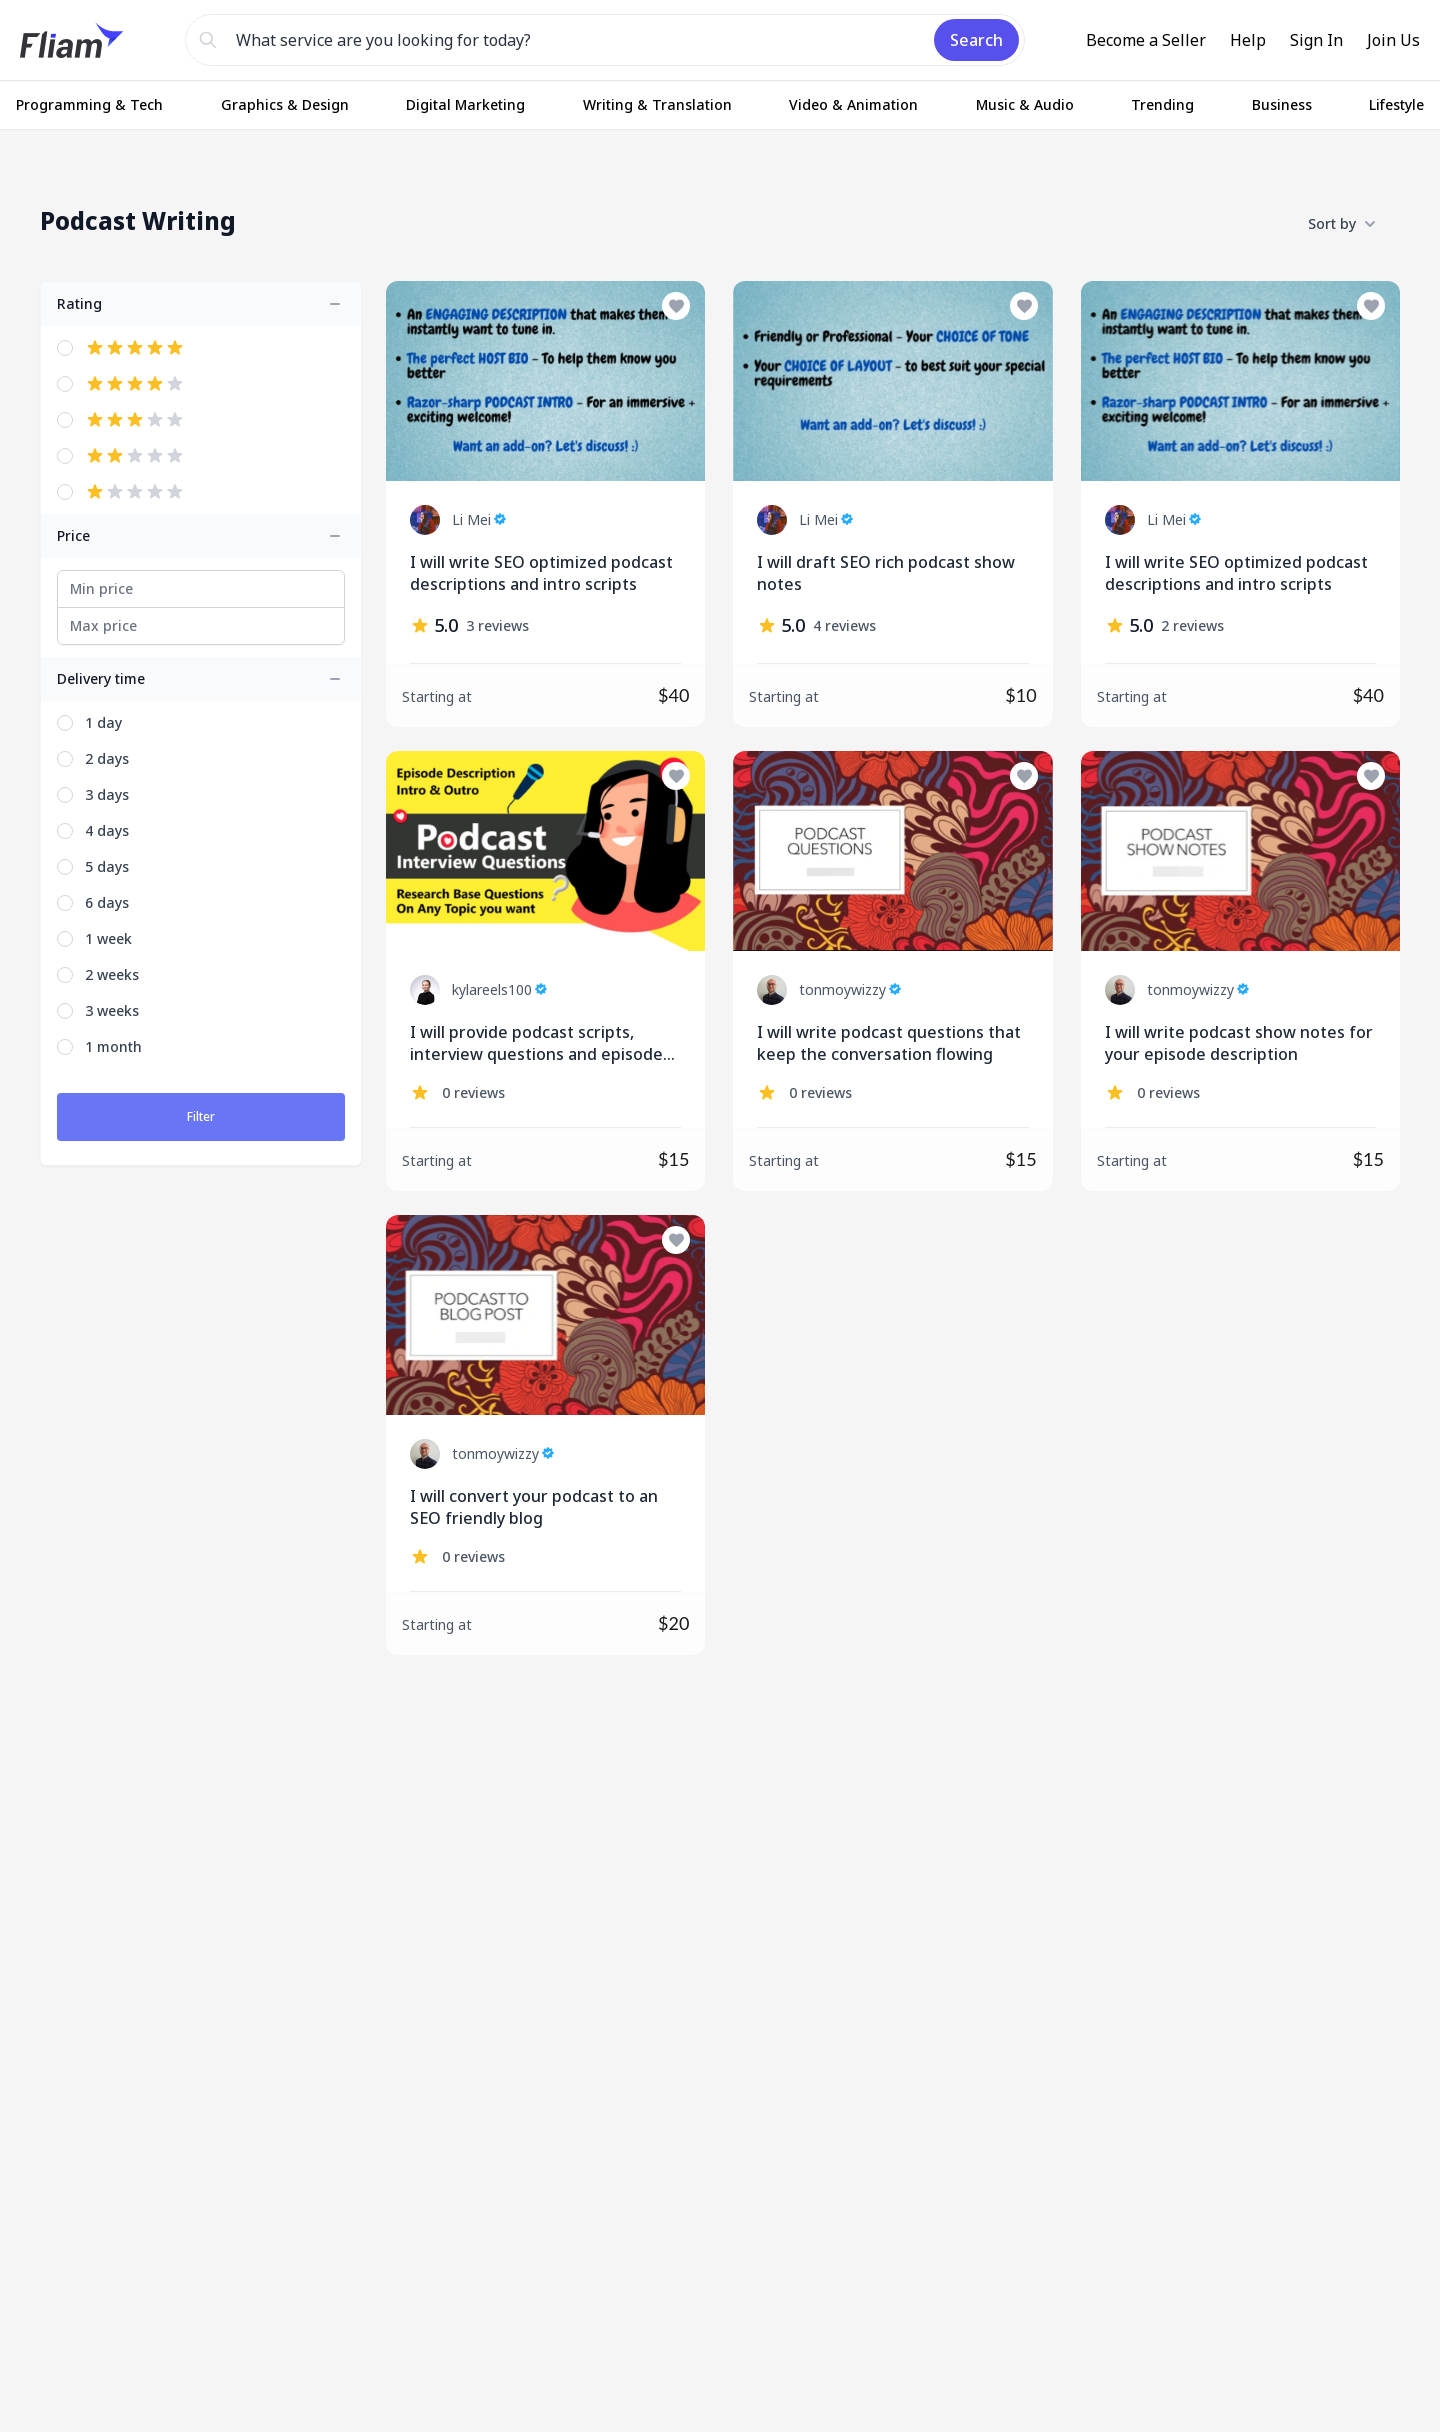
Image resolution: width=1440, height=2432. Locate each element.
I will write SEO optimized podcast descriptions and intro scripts (541, 573)
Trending (1162, 104)
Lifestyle (1396, 104)
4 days (107, 830)
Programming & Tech (89, 104)
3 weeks (112, 1010)
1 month (113, 1046)
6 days (107, 902)
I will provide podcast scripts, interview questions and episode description (536, 1043)
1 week (108, 938)
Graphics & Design (285, 104)
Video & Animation (853, 104)
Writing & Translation (657, 104)
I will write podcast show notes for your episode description (1239, 1043)
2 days (107, 758)
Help (1248, 40)
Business (1282, 104)
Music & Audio (1025, 104)
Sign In (1316, 40)
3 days (107, 794)
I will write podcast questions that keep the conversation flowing (889, 1043)
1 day (103, 722)
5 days (107, 866)
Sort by (1342, 224)
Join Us (1393, 40)
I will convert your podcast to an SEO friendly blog (534, 1507)
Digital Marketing (465, 104)
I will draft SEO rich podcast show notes (886, 573)
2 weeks (112, 974)
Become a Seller (1146, 40)
